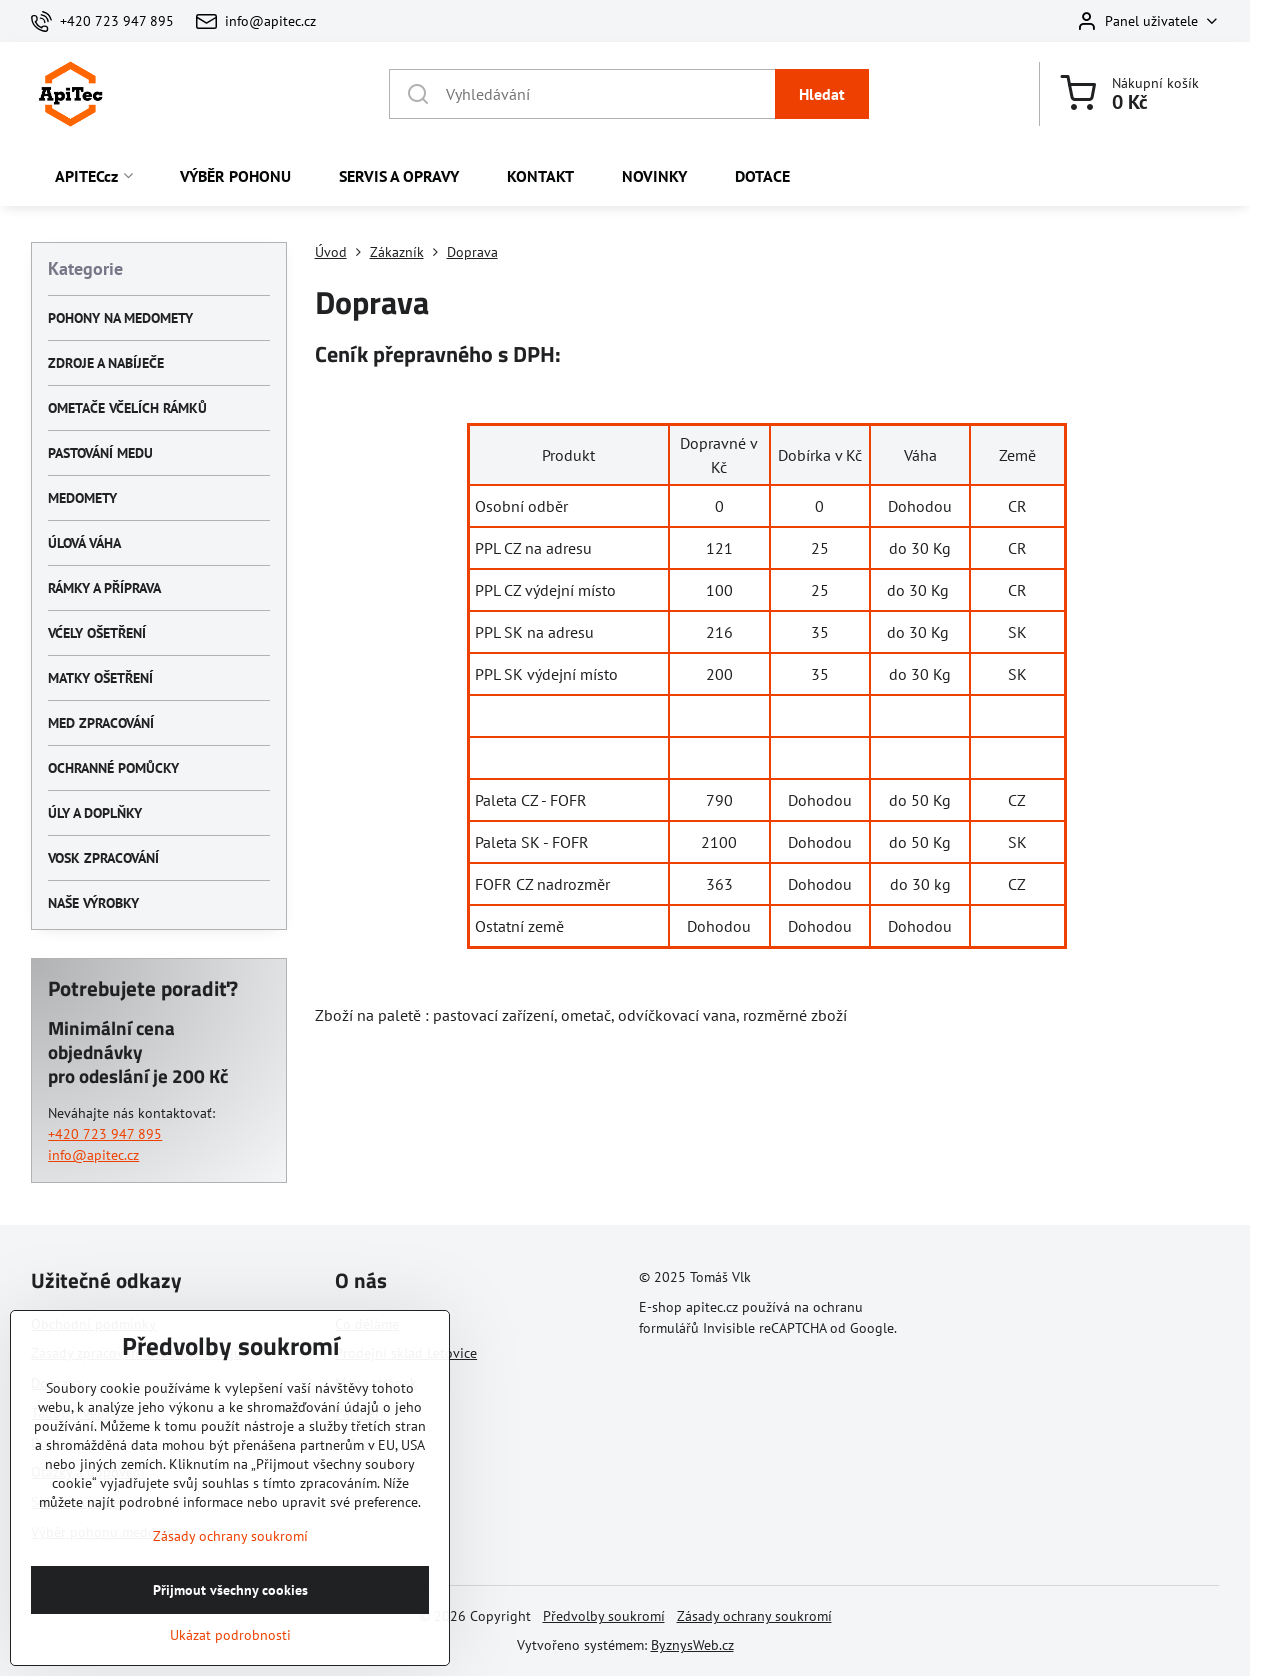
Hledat (822, 94)
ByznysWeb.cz (692, 1645)
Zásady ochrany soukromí (754, 1616)
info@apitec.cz (93, 1155)
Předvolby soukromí (604, 1616)
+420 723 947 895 (105, 1134)
